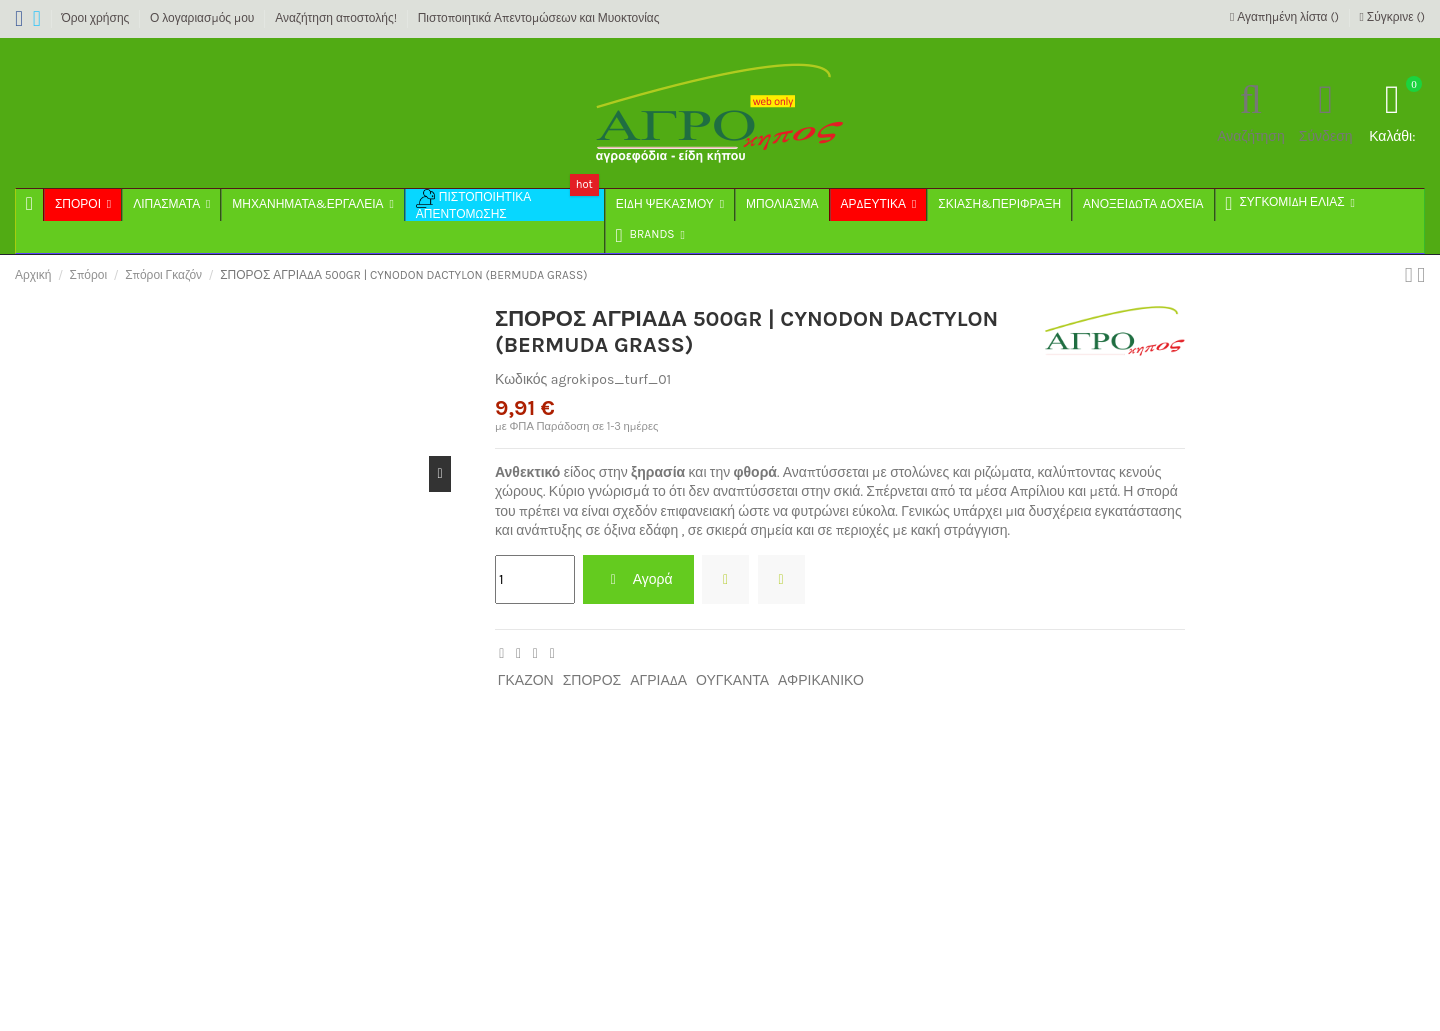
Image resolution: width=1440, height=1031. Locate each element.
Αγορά (638, 579)
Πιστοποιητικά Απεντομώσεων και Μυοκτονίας (539, 18)
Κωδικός (521, 379)
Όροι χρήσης (96, 18)
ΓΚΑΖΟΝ (526, 680)
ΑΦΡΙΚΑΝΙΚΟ (821, 680)
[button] (649, 237)
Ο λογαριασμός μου (203, 18)
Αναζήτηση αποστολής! (337, 18)
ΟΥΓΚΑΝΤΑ (732, 680)
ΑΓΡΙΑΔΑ (658, 680)
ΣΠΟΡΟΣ (592, 680)
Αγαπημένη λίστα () (1286, 17)
